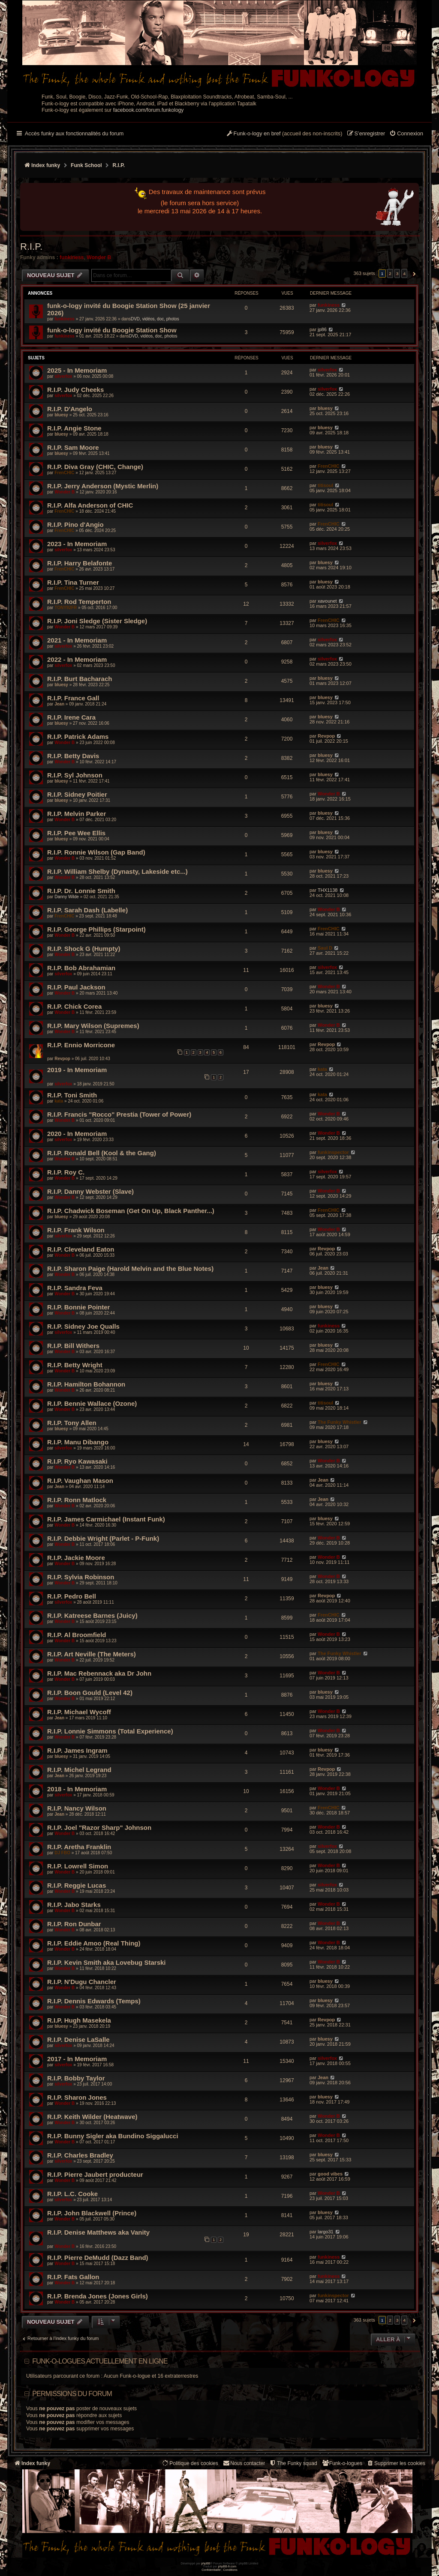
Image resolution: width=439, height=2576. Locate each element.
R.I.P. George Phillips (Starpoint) (96, 929)
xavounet (327, 601)
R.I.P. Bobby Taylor (76, 2078)
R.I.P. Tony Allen (71, 1422)
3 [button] (397, 273)
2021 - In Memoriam (77, 640)
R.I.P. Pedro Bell (71, 1596)
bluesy (61, 414)
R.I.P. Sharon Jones (77, 2097)
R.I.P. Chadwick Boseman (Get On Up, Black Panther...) (130, 1210)
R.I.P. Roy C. (65, 1172)
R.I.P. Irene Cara (71, 717)
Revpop (326, 735)
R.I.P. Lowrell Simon (77, 1866)
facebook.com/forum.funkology (148, 110)
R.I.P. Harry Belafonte (79, 563)
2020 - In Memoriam (77, 1133)
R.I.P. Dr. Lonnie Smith (81, 890)
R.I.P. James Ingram (77, 1750)
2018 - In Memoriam (77, 1789)
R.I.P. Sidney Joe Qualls (83, 1326)
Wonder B (99, 257)
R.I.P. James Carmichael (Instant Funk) (106, 1519)
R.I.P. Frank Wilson (76, 1230)
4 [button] (404, 273)
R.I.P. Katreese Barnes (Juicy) (92, 1615)
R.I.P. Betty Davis (73, 755)
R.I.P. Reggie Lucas (76, 1885)
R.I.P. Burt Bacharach (79, 678)
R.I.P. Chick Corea (74, 1006)
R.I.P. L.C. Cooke (72, 2193)
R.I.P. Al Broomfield (76, 1634)
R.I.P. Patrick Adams (77, 736)
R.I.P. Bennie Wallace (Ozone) (92, 1403)
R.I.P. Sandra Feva (74, 1287)
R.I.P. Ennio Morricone (81, 1045)
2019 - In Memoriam (77, 1069)
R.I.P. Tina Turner (73, 582)
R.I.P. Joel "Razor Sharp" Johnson (99, 1827)
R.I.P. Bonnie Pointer (78, 1307)
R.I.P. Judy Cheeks (75, 389)
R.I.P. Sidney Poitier (77, 794)
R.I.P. (31, 246)
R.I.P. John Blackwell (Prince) (91, 2213)
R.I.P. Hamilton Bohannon (86, 1384)
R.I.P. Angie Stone (74, 428)
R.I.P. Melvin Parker (76, 813)
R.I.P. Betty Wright (74, 1365)
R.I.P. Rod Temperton (79, 601)
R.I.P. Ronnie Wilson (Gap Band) (96, 852)
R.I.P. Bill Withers (73, 1345)
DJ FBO (62, 1852)
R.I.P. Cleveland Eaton (80, 1249)
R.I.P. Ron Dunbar (74, 1924)
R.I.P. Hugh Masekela (79, 2020)
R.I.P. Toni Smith (72, 1095)
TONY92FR (65, 607)
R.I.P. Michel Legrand (79, 1769)
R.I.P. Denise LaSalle (78, 2039)
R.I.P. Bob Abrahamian (81, 967)
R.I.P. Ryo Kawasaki (77, 1461)
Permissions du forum (72, 2393)
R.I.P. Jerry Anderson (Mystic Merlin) (102, 486)
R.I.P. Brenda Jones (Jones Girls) (97, 2296)
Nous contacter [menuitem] (244, 2463)
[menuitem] (406, 134)
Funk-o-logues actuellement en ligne (100, 2361)
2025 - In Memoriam (77, 370)
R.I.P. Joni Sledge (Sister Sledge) (97, 621)
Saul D (325, 947)
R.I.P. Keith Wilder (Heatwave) (92, 2116)
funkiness (72, 257)
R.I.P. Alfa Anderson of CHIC (90, 505)
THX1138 (327, 890)
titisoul (325, 485)
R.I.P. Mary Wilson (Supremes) (93, 1025)
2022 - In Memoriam (77, 659)
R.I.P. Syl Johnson (74, 775)
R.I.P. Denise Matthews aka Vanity (98, 2232)
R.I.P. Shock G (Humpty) (83, 948)
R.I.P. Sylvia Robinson (80, 1577)
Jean (59, 704)
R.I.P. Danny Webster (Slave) (90, 1191)
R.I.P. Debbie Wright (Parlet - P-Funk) (103, 1538)
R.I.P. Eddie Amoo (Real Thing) (94, 1943)
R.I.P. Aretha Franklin (79, 1846)
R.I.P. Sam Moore (73, 447)
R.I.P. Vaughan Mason (80, 1480)
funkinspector (333, 1152)
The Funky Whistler (339, 1422)
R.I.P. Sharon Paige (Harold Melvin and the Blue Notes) (130, 1268)
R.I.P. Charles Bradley (80, 2155)
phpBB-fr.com (227, 2566)
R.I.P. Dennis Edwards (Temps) (94, 2001)
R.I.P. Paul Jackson (76, 987)
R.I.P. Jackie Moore (76, 1557)
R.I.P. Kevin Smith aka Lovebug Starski (106, 1962)
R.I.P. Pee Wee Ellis (76, 833)
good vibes (330, 2173)
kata (322, 1069)
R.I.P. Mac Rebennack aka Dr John (99, 1673)
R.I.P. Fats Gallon (73, 2276)
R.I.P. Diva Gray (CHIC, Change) (95, 466)
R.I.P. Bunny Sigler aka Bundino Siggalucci (112, 2136)
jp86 (322, 329)
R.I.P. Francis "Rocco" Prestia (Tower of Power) (119, 1114)
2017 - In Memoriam (77, 2058)
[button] (413, 274)
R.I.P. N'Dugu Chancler (81, 1981)
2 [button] (390, 273)
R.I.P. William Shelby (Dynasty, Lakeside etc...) (117, 871)
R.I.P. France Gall (73, 698)
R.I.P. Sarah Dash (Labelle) (87, 910)
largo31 (326, 2231)
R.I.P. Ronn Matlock (76, 1499)
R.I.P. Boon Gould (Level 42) (89, 1692)
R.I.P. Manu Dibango (77, 1442)
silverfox (63, 376)
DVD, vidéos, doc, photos (155, 319)
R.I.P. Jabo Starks (74, 1904)
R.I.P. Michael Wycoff (79, 1711)
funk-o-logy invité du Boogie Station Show (112, 330)
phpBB (205, 2563)
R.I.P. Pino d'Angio (75, 524)
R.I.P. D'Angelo (69, 408)
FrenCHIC (64, 472)
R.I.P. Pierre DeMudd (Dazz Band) (97, 2257)
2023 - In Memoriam (77, 543)
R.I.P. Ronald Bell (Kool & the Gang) (101, 1153)
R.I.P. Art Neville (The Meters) (91, 1654)
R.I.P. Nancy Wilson (76, 1808)
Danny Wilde (66, 896)
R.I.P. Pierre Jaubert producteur (95, 2174)
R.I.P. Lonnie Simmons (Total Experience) (110, 1731)
